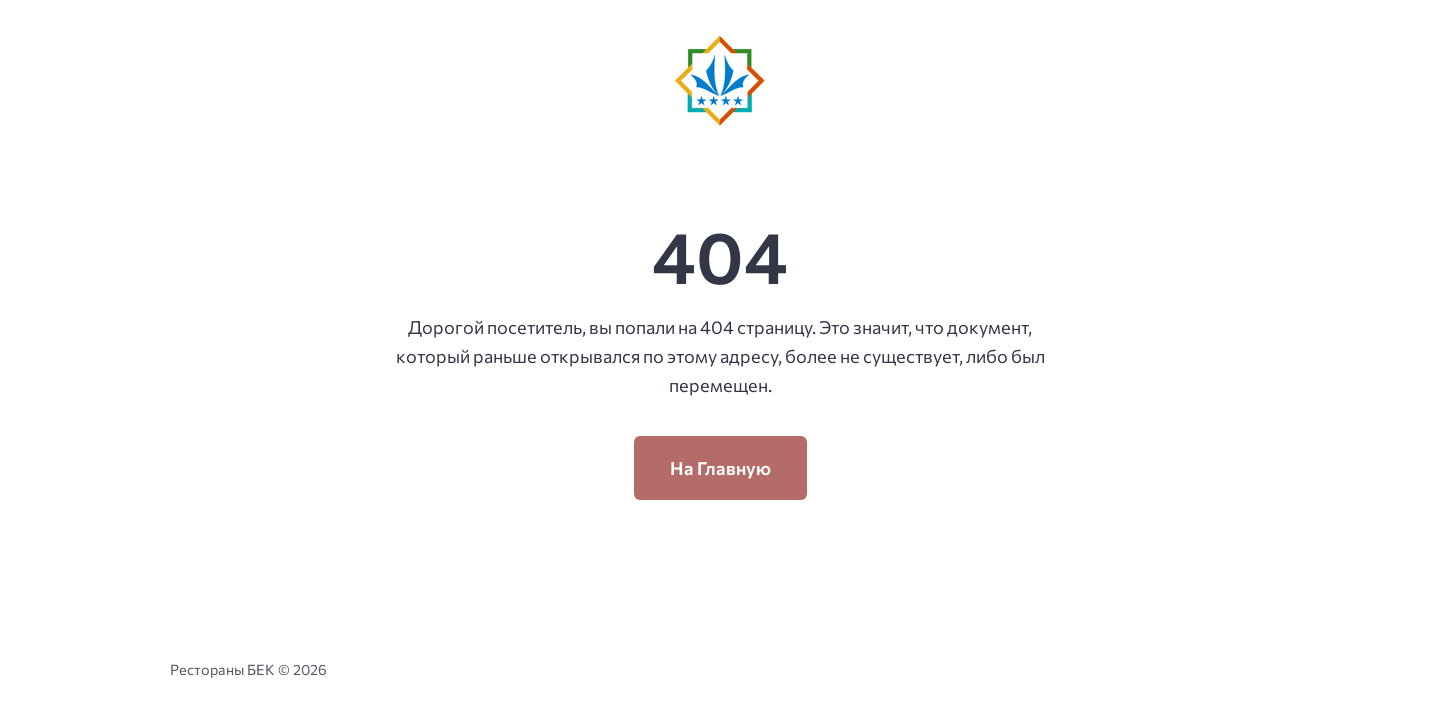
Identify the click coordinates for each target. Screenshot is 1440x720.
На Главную (720, 468)
